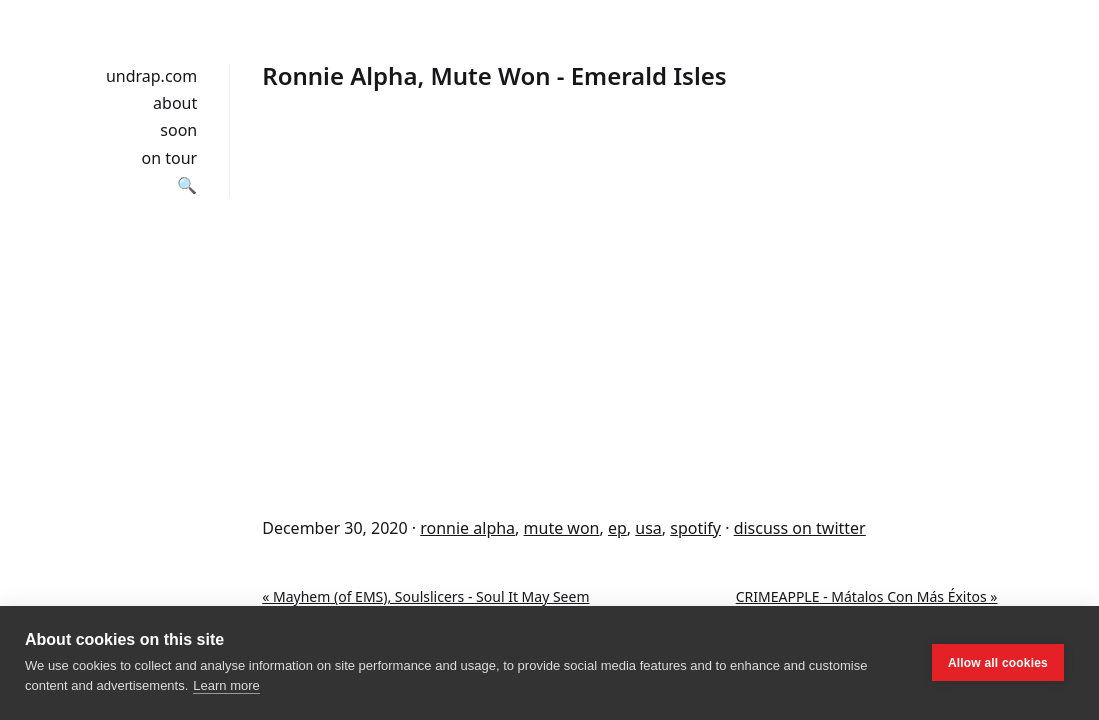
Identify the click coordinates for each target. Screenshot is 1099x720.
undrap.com (151, 76)
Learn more (226, 685)
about (175, 103)
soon (178, 130)
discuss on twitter (800, 528)
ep (617, 528)
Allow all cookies (998, 663)
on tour (170, 158)
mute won (562, 528)
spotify (695, 528)
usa (648, 528)
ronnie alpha (467, 528)
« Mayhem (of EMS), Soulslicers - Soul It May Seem (425, 596)
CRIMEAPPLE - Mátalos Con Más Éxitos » (867, 596)
